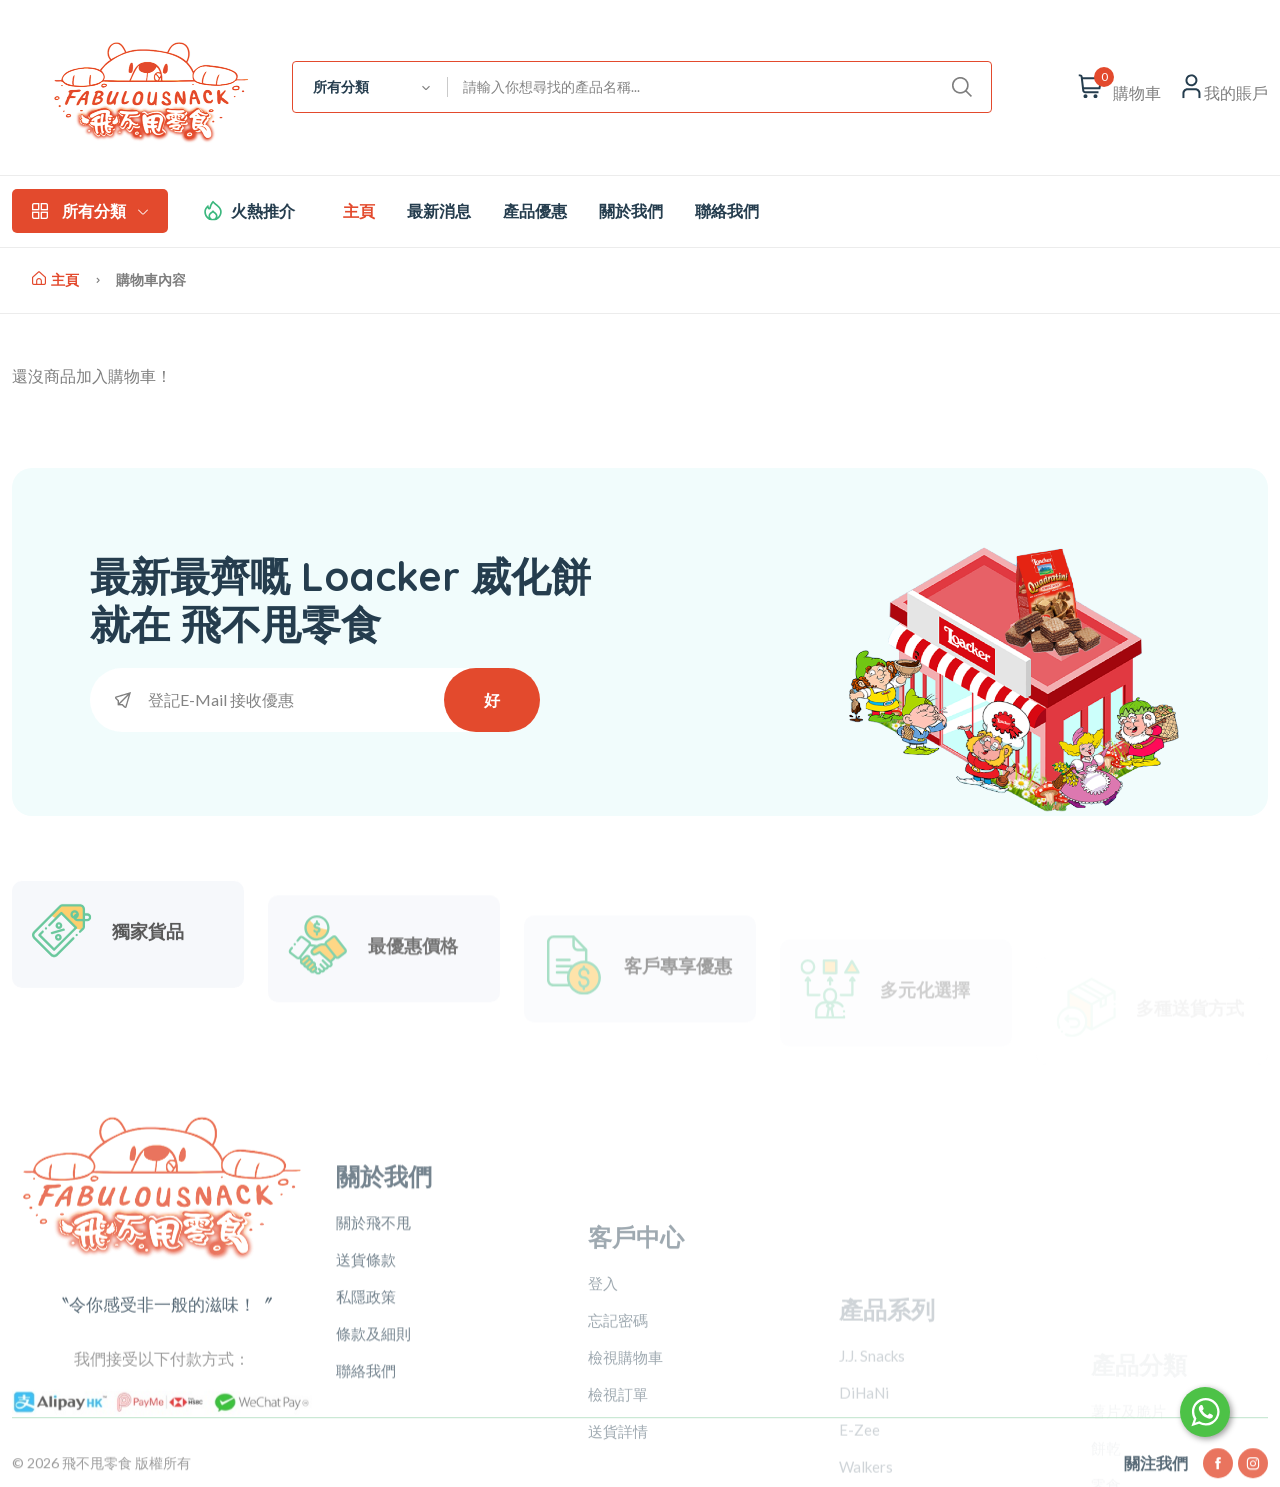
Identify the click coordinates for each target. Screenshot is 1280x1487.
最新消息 (439, 211)
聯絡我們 (727, 211)
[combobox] (370, 87)
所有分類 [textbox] (341, 87)
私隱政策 (366, 1405)
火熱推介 (263, 211)
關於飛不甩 (373, 1331)
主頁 (359, 211)
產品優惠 (535, 211)
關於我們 (631, 211)
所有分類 (90, 211)
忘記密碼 (618, 1433)
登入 (603, 1396)
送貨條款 (366, 1368)
